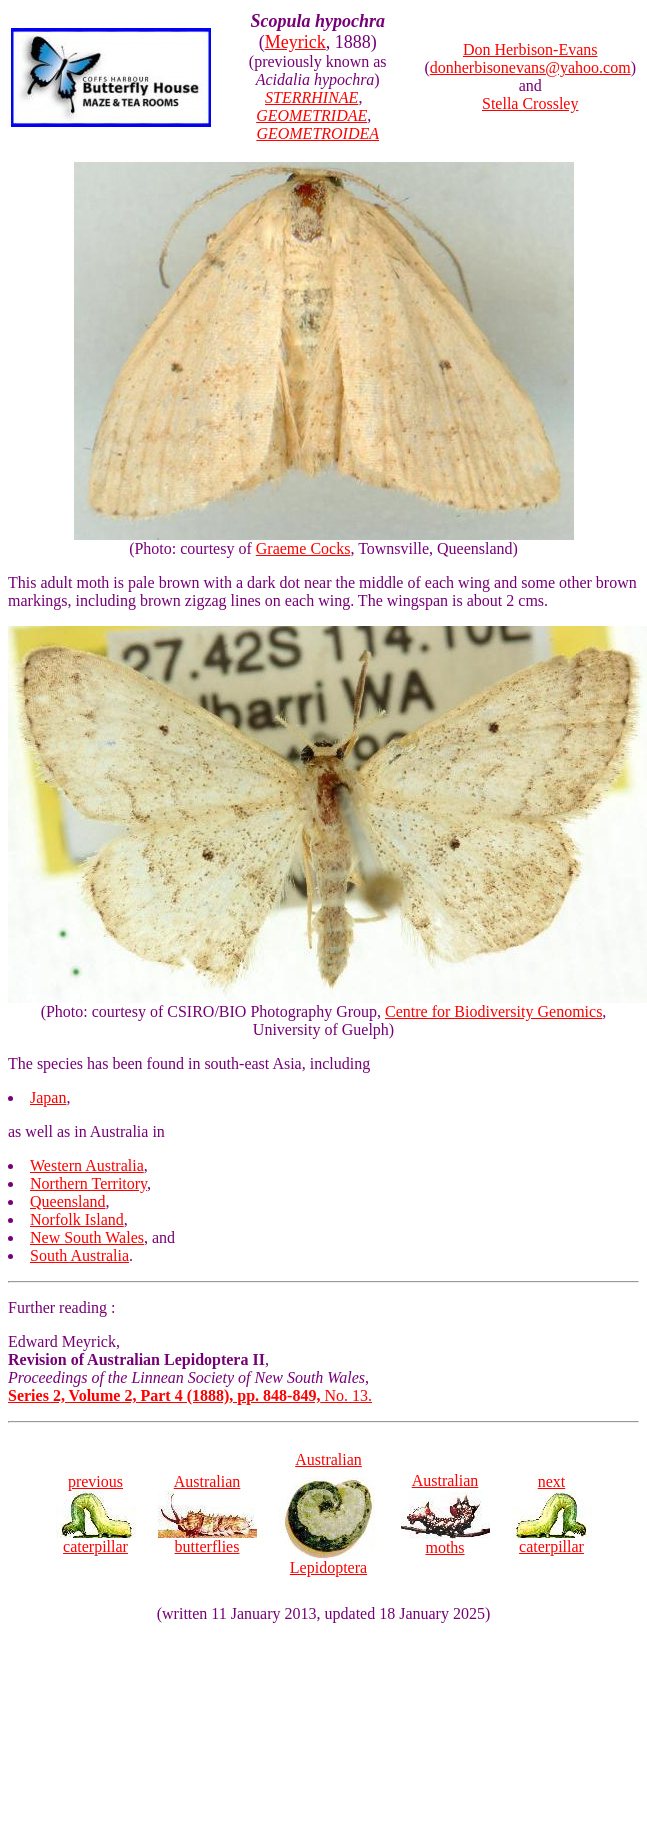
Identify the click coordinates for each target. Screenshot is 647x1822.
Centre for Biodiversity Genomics (493, 1011)
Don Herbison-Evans (530, 49)
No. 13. (190, 1395)
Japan (48, 1097)
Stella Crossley (530, 103)
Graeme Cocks (303, 548)
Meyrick (295, 42)
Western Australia (87, 1165)
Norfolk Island (77, 1219)
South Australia (79, 1255)
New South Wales (87, 1237)
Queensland (68, 1201)
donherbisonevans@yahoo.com (530, 67)
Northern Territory (88, 1183)
